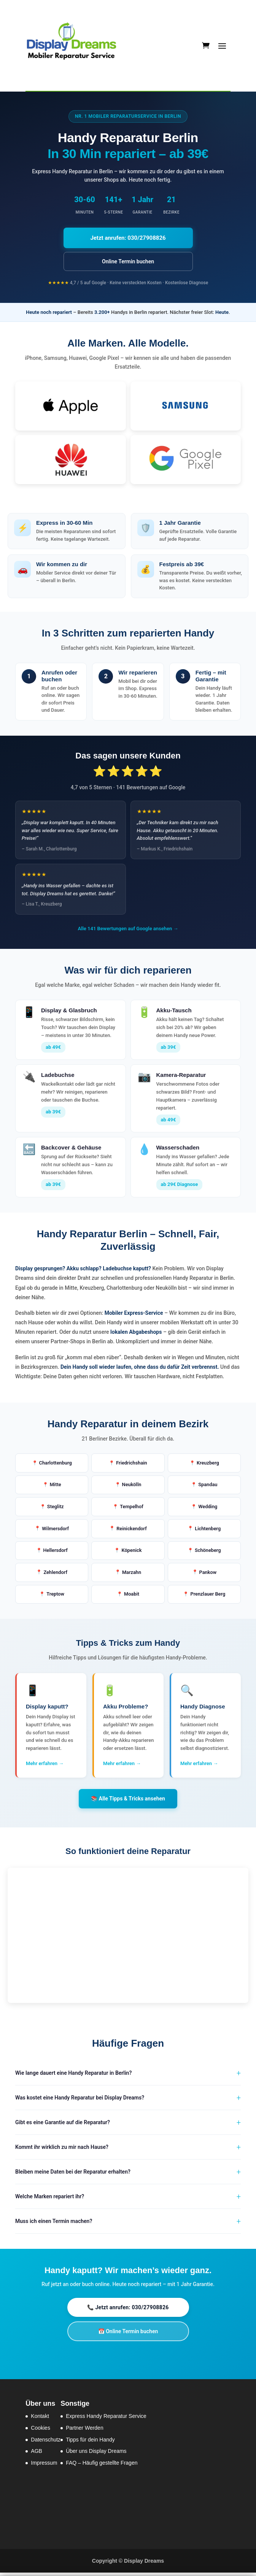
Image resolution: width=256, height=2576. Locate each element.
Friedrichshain (131, 1463)
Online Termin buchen (128, 261)
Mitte (55, 1485)
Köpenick (131, 1552)
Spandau (208, 1485)
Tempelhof (132, 1507)
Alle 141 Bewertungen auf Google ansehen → (128, 928)
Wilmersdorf (55, 1530)
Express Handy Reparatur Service (106, 2419)
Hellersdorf (55, 1552)
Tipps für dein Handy (90, 2443)
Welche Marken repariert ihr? (49, 2200)
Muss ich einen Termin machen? (53, 2224)
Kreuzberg (207, 1463)
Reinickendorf (131, 1530)
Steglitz (55, 1507)
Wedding (208, 1507)
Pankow (207, 1574)
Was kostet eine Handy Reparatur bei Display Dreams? (79, 2101)
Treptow (55, 1597)
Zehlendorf (55, 1574)
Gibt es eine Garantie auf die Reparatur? (62, 2126)
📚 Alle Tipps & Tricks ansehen (128, 1802)
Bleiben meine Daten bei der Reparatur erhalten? (72, 2175)
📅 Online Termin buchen (128, 2335)
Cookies (40, 2431)
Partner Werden (84, 2431)
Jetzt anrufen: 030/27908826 (127, 237)
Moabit (132, 1597)
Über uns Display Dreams (96, 2454)
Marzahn (131, 1574)
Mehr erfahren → (45, 1767)
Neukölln (132, 1485)
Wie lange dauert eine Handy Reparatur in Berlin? (73, 2076)
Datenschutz (45, 2443)
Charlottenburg (55, 1463)
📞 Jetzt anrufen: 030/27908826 (128, 2311)
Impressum (44, 2466)
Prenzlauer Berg (208, 1597)
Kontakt (40, 2419)
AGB (36, 2454)
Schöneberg (207, 1552)
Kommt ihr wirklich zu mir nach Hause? (61, 2150)
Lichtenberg (208, 1530)
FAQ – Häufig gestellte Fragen (101, 2466)
